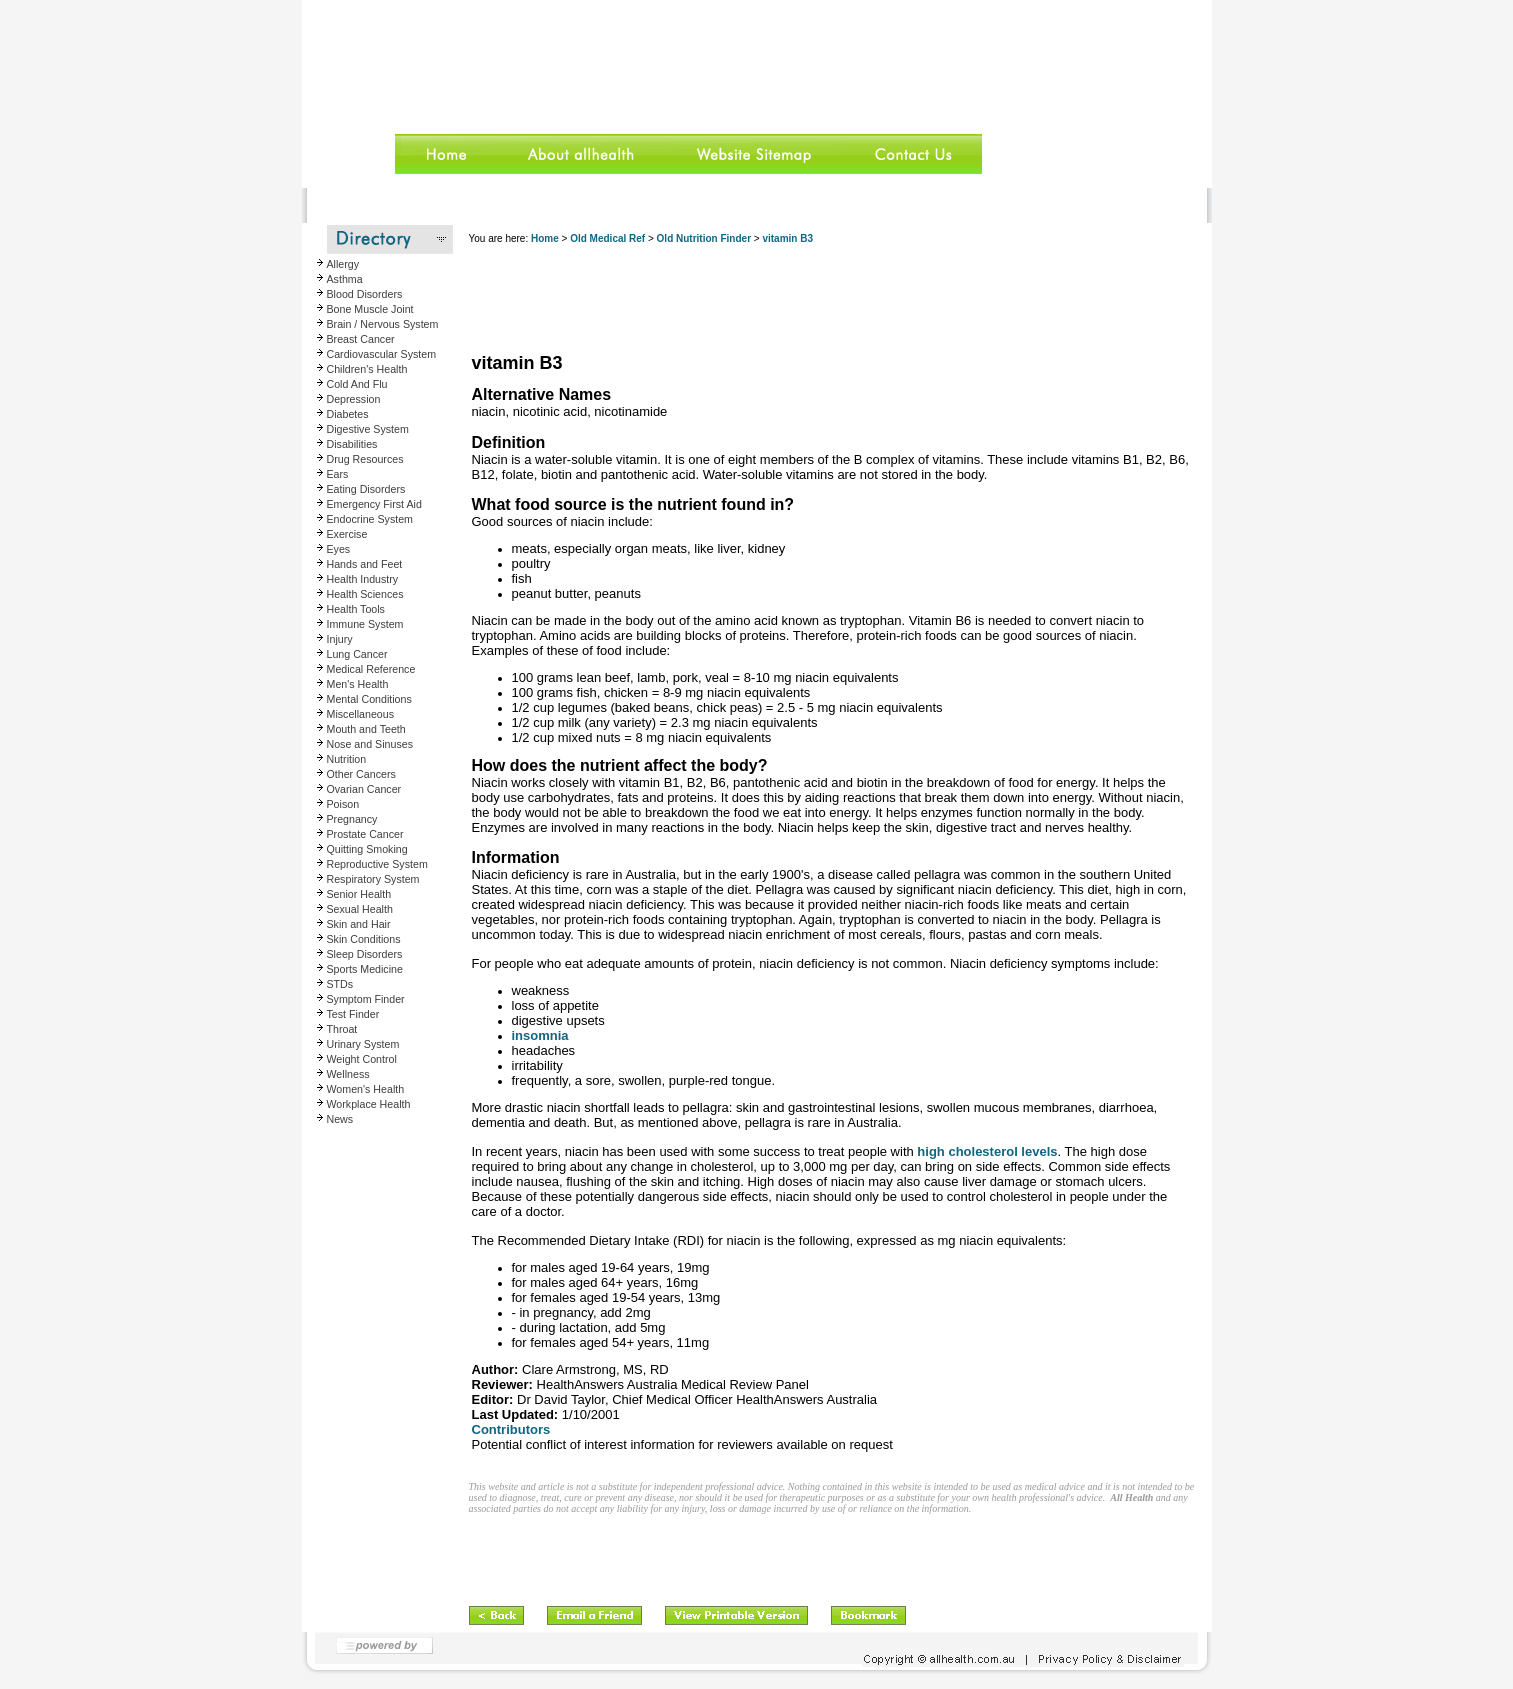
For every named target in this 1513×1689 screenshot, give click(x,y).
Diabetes (348, 414)
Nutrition (347, 759)
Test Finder (353, 1014)
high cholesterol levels (986, 1151)
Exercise (347, 534)
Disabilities (352, 444)
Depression (354, 399)
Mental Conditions (369, 699)
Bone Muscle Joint (370, 309)
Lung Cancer (357, 654)
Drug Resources (365, 459)
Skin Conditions (364, 939)
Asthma (345, 279)
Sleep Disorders (365, 954)
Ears (338, 474)
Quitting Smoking (367, 849)
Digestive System (368, 429)
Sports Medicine (365, 969)
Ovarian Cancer (364, 789)
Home (545, 238)
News (340, 1119)
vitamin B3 (787, 238)
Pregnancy (352, 819)
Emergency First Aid (374, 504)
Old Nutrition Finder (704, 238)
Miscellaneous (361, 714)
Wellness (348, 1074)
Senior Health (359, 894)
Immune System (365, 624)
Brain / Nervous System (383, 324)
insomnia (540, 1035)
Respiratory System (373, 879)
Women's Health (366, 1089)
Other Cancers (361, 774)
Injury (340, 639)
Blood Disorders (365, 294)
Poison (343, 804)
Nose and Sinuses (370, 744)
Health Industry (363, 579)
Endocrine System (370, 519)
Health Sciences (365, 594)
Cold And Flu (357, 384)
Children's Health (367, 369)
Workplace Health (369, 1104)
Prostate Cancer (365, 834)
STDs (340, 984)
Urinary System (363, 1044)
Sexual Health (360, 909)
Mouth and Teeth (366, 729)
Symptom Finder (366, 999)
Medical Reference (371, 669)
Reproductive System (377, 864)
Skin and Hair (359, 924)
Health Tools (356, 609)
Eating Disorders (366, 489)
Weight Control (362, 1059)
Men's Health (358, 684)
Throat (342, 1029)
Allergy (343, 264)
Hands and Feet (365, 564)
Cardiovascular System (382, 354)
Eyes (339, 549)
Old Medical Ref (607, 238)
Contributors (511, 1429)
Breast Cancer (361, 339)
